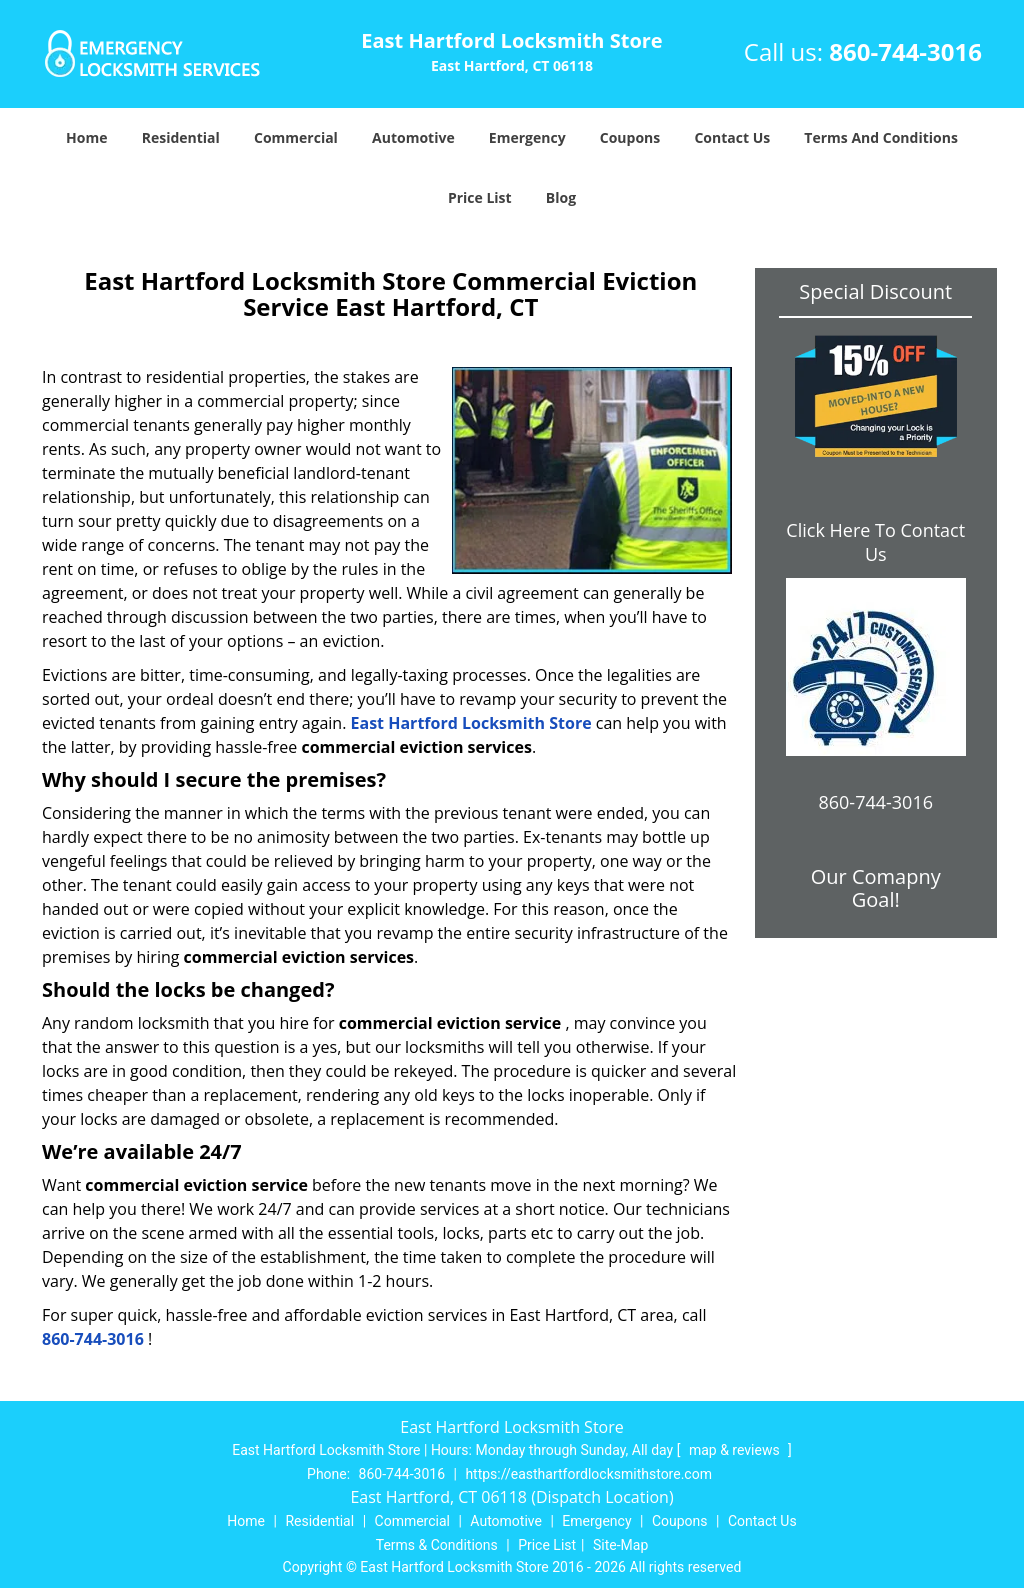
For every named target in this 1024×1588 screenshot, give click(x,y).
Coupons (630, 137)
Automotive (413, 137)
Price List (480, 197)
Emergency (527, 137)
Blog (561, 197)
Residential (181, 137)
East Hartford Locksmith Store (471, 723)
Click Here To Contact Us (875, 542)
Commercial (296, 137)
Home (86, 137)
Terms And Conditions (881, 137)
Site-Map (620, 1545)
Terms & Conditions (437, 1545)
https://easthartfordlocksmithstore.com (588, 1474)
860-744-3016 (905, 51)
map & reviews (736, 1450)
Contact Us (732, 137)
